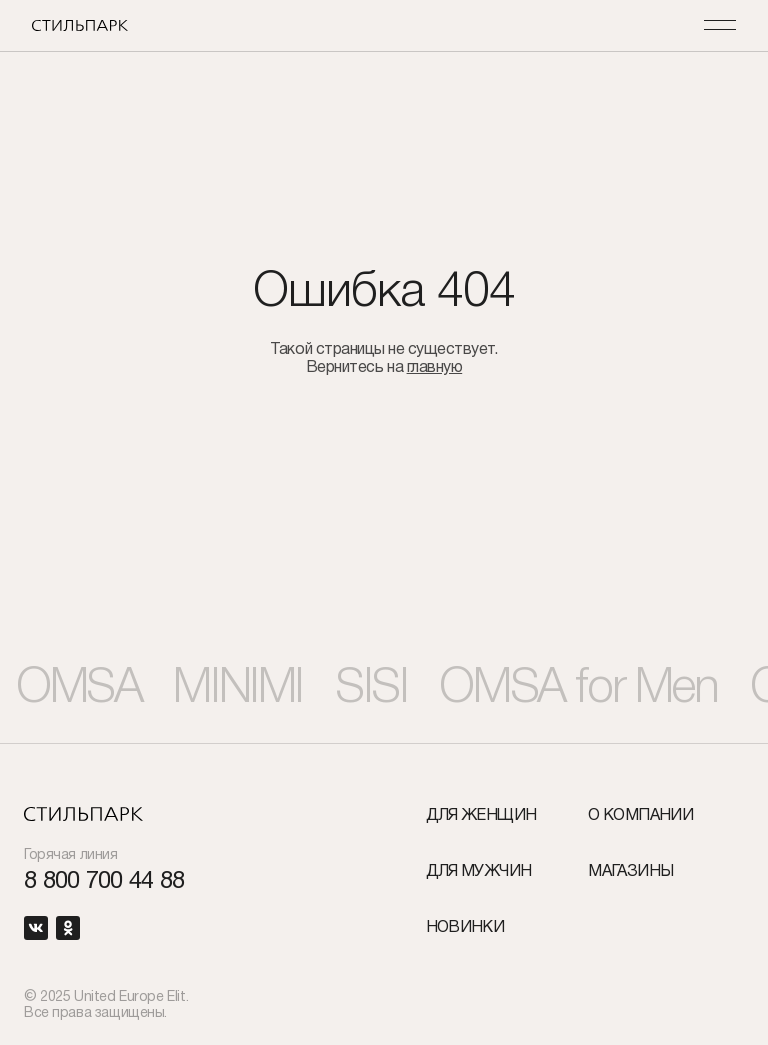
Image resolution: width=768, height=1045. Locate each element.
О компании (640, 816)
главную (435, 368)
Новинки (465, 928)
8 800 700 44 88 (104, 882)
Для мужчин (479, 872)
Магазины (630, 872)
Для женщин (481, 816)
